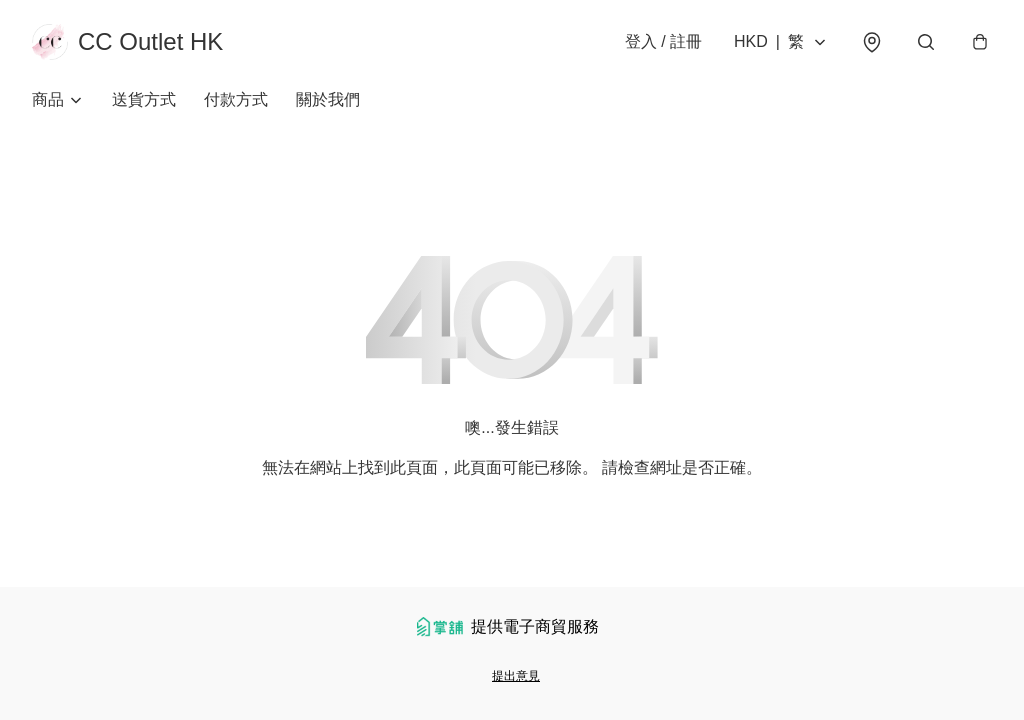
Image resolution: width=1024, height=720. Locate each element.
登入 (663, 41)
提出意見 (516, 676)
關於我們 (328, 99)
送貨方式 (144, 99)
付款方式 (236, 99)
